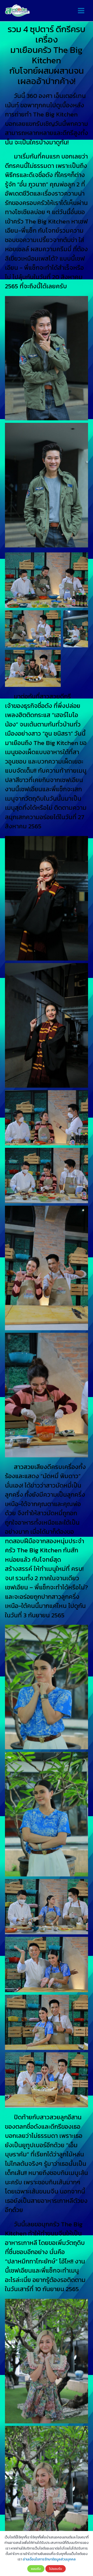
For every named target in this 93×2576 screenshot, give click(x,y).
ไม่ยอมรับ (55, 2568)
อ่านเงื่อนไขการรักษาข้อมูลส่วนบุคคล (49, 2559)
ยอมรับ (36, 2568)
